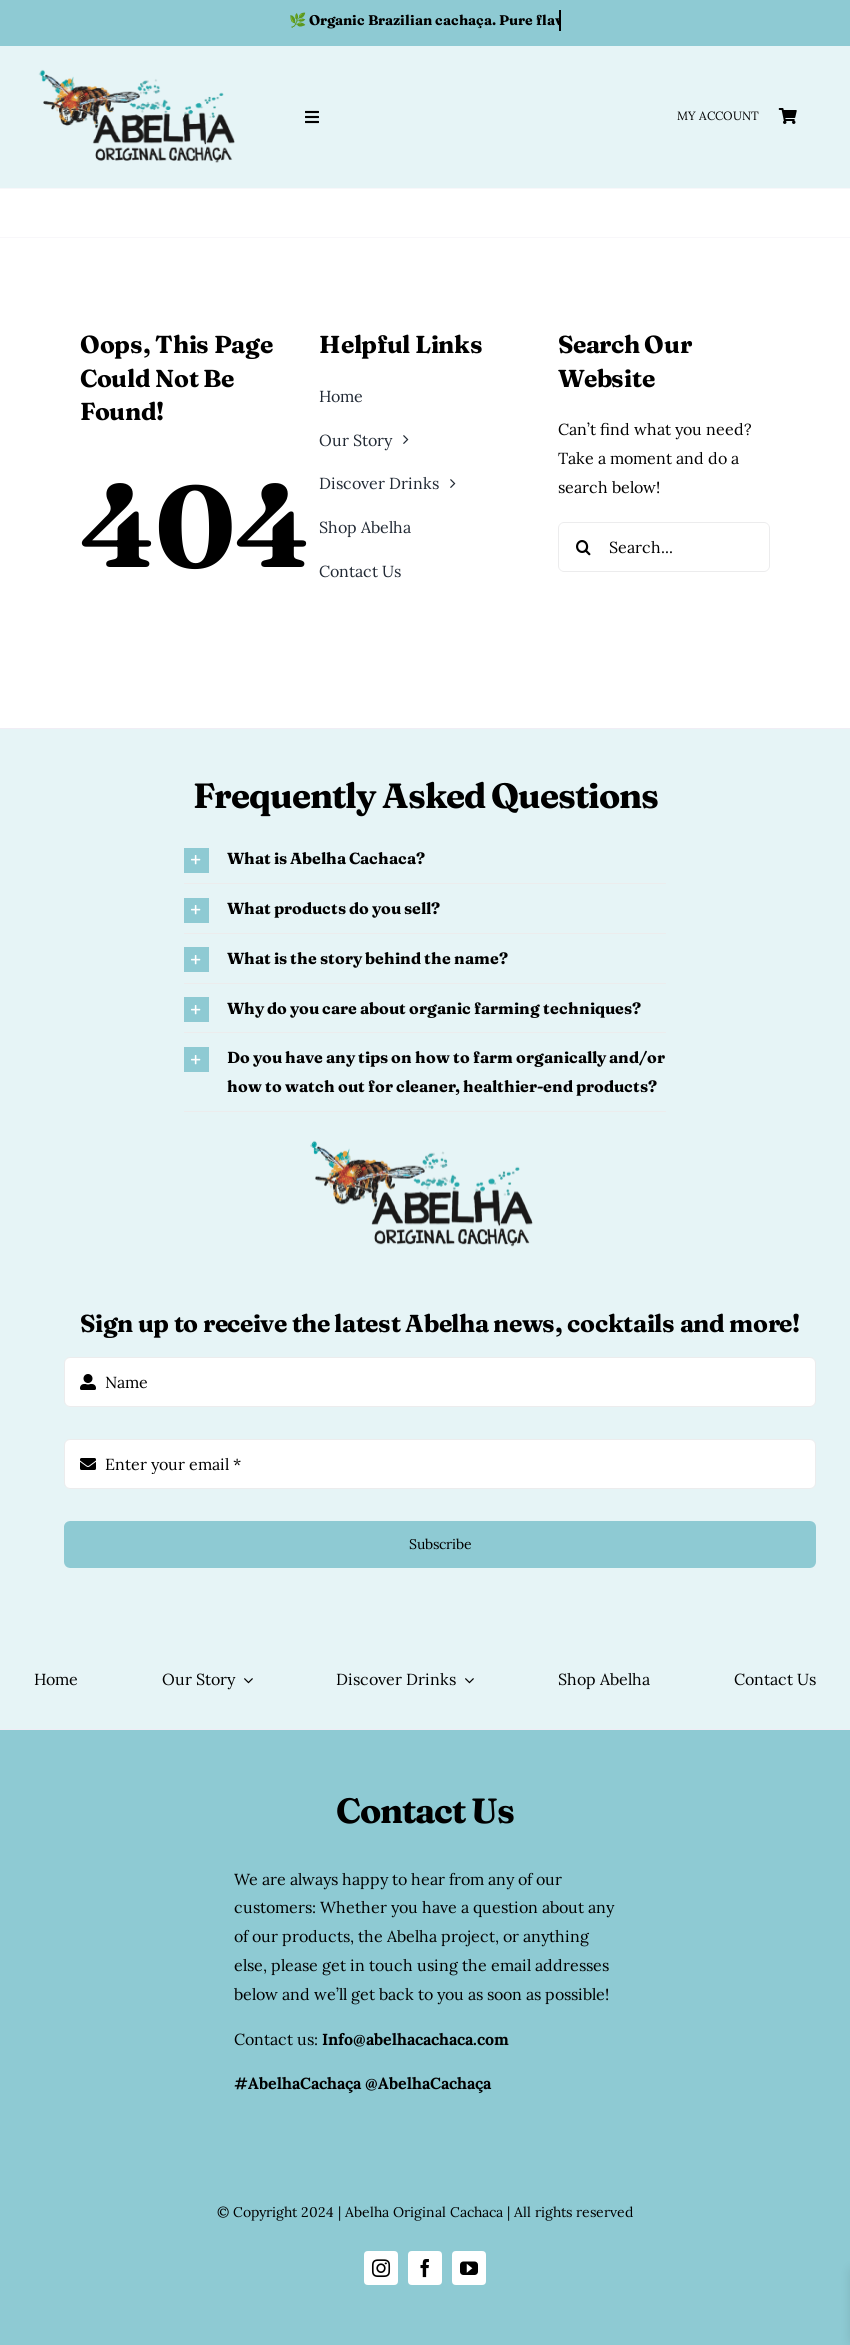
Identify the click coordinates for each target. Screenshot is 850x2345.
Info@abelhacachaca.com (415, 2039)
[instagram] (381, 2268)
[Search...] (664, 547)
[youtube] (469, 2268)
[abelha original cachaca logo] (140, 70)
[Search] (583, 547)
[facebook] (425, 2268)
